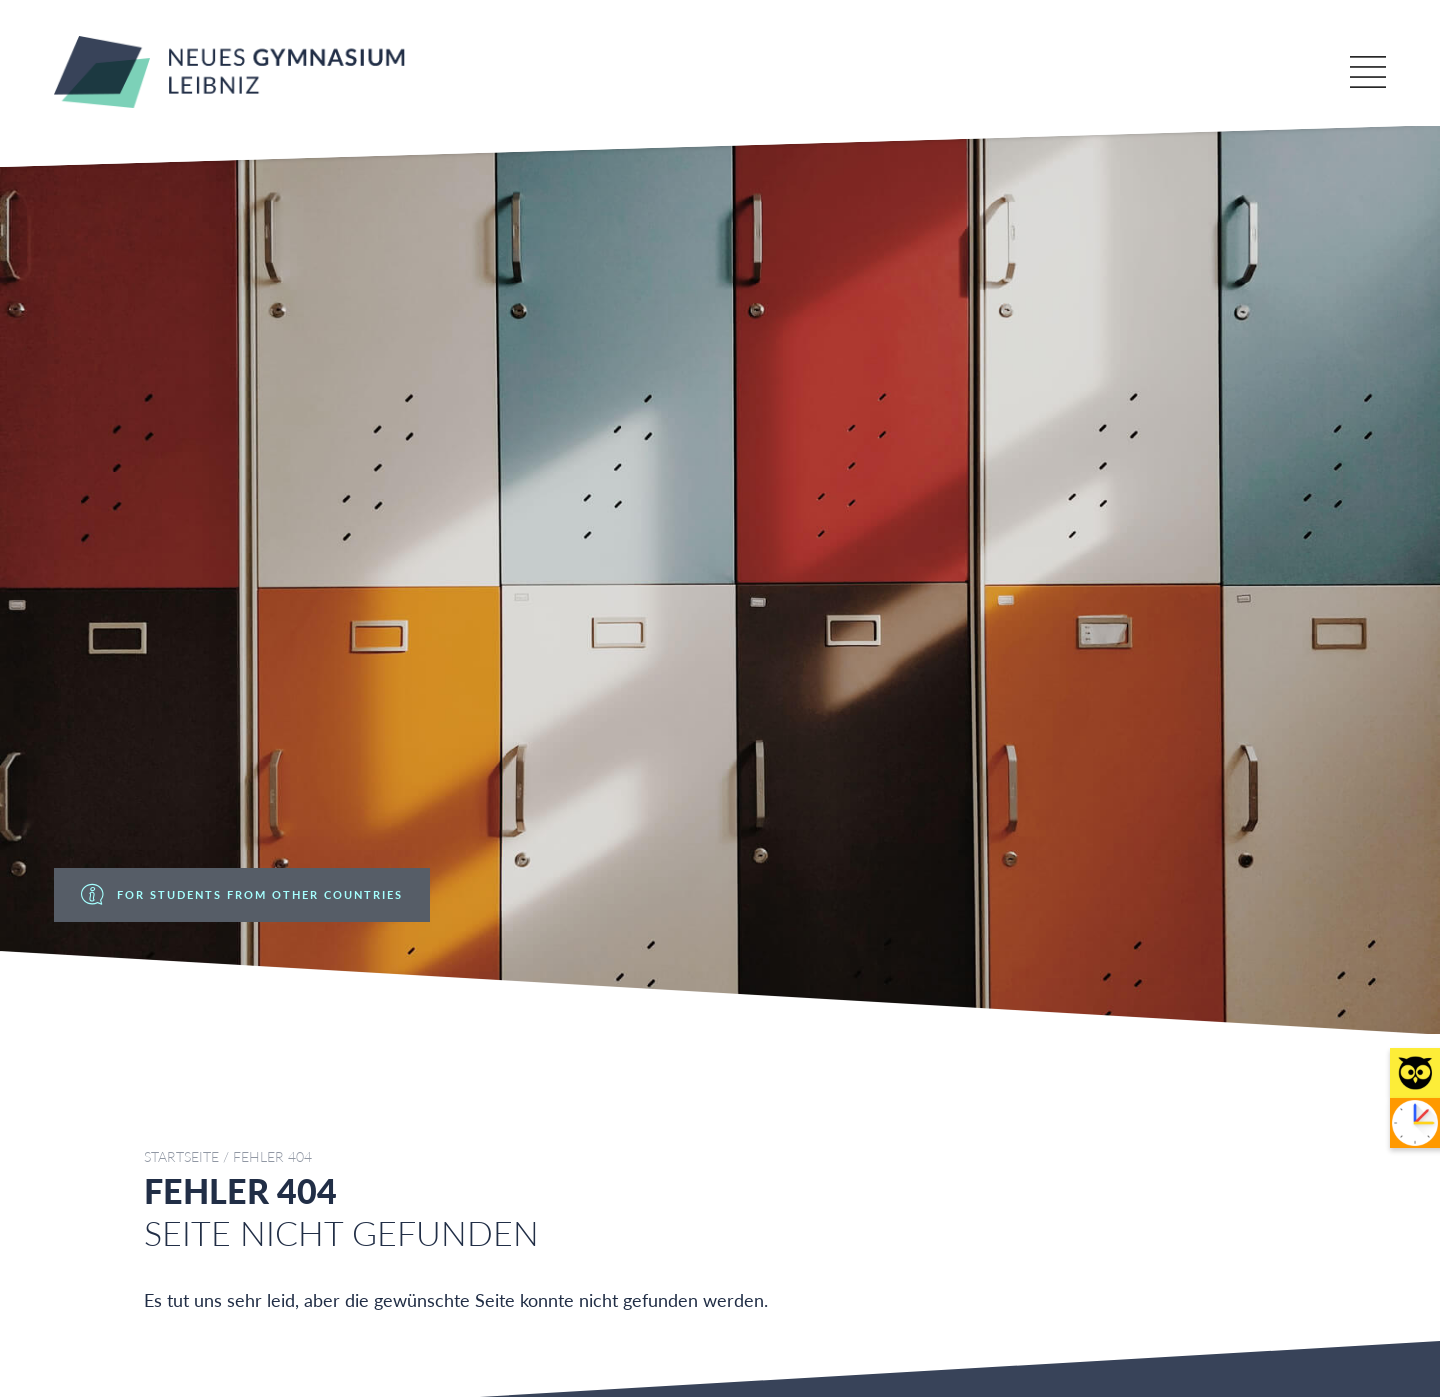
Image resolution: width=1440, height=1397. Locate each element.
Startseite (181, 1157)
